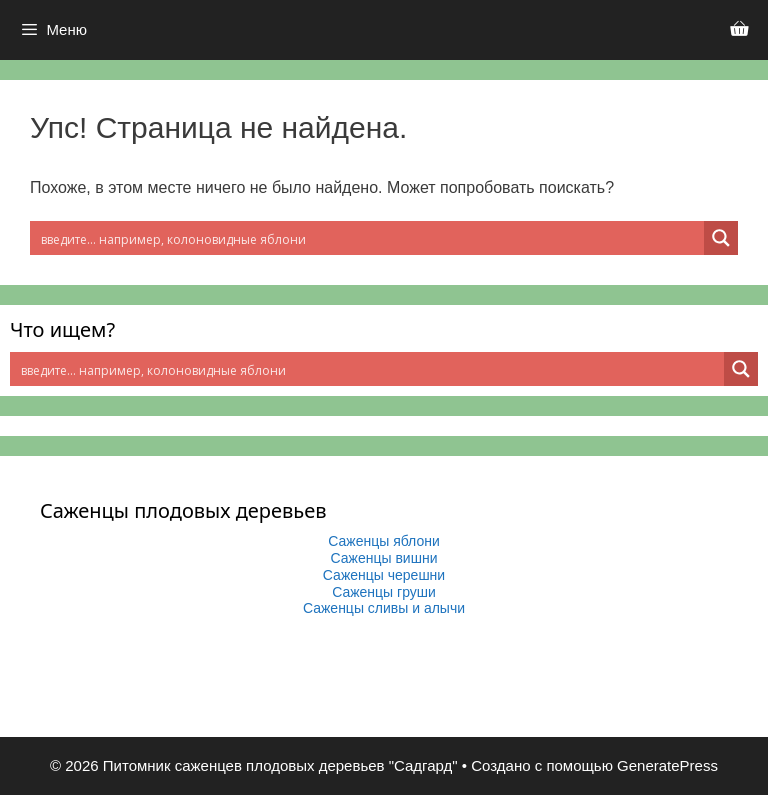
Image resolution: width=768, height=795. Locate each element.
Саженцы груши (384, 592)
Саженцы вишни (384, 558)
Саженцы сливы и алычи (384, 608)
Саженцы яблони (384, 541)
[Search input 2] (368, 238)
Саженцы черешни (384, 575)
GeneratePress (667, 765)
